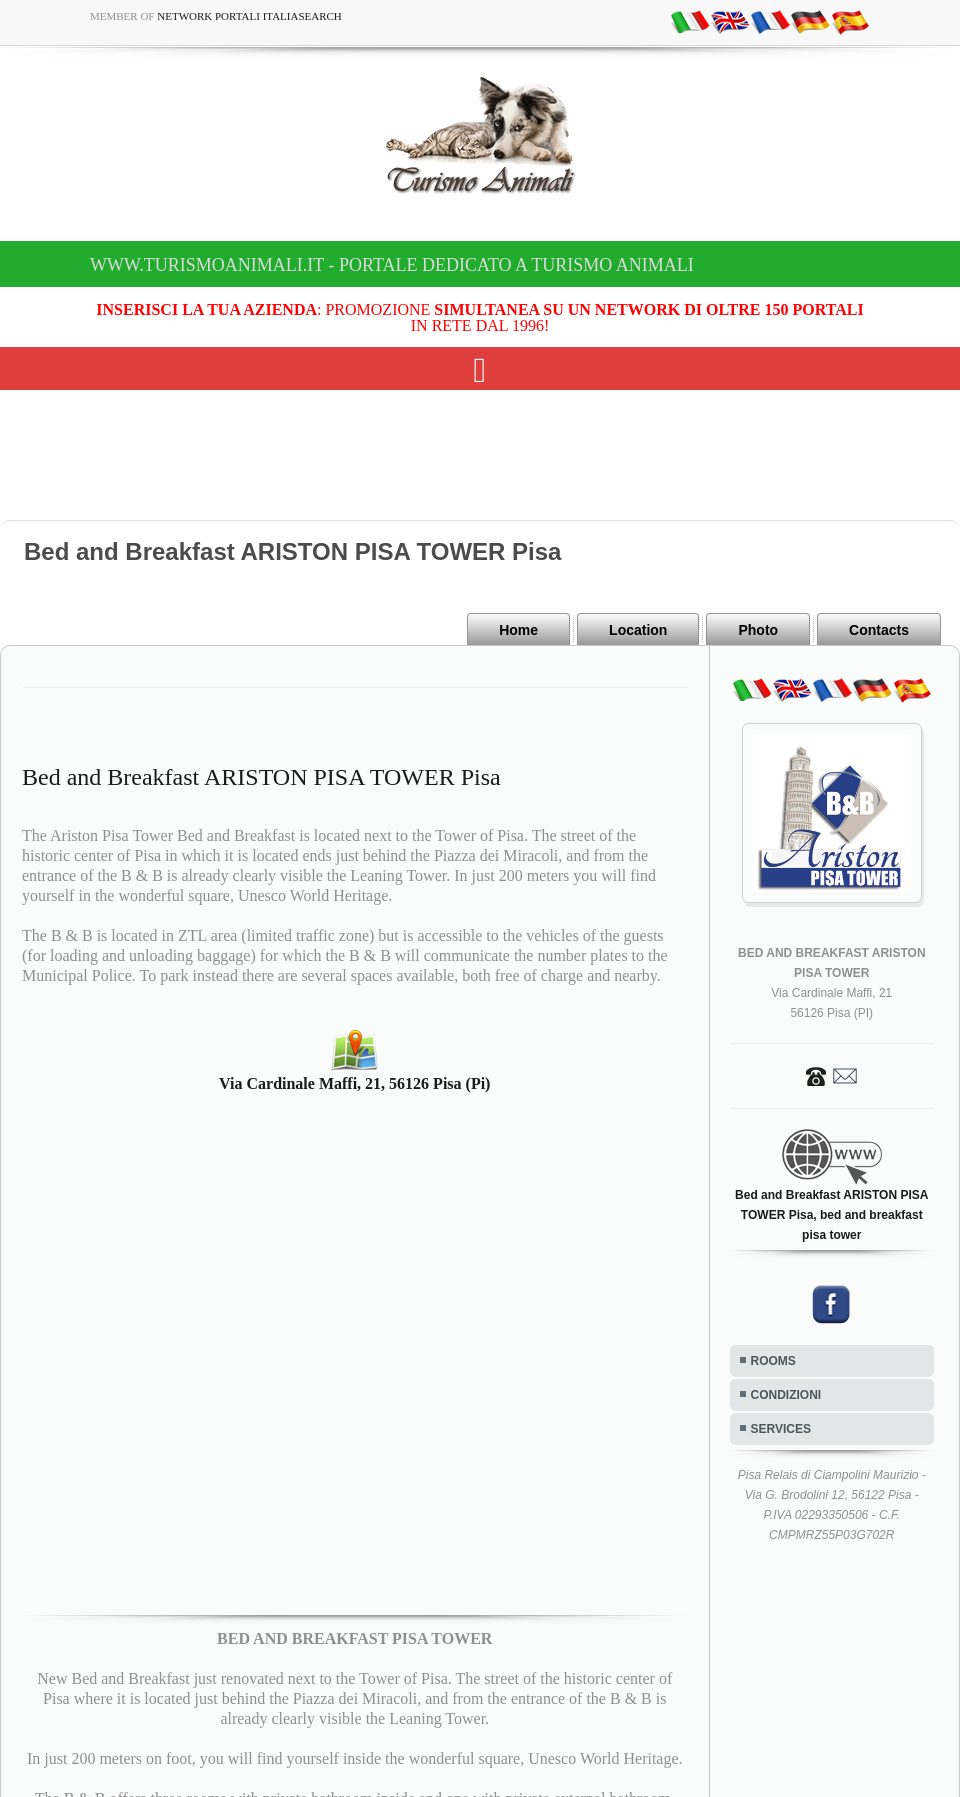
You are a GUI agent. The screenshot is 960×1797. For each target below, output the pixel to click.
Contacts (879, 630)
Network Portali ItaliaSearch (249, 16)
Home (518, 630)
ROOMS (773, 1361)
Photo (758, 630)
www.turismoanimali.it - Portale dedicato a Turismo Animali (392, 265)
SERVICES (781, 1429)
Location (638, 630)
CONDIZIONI (786, 1395)
